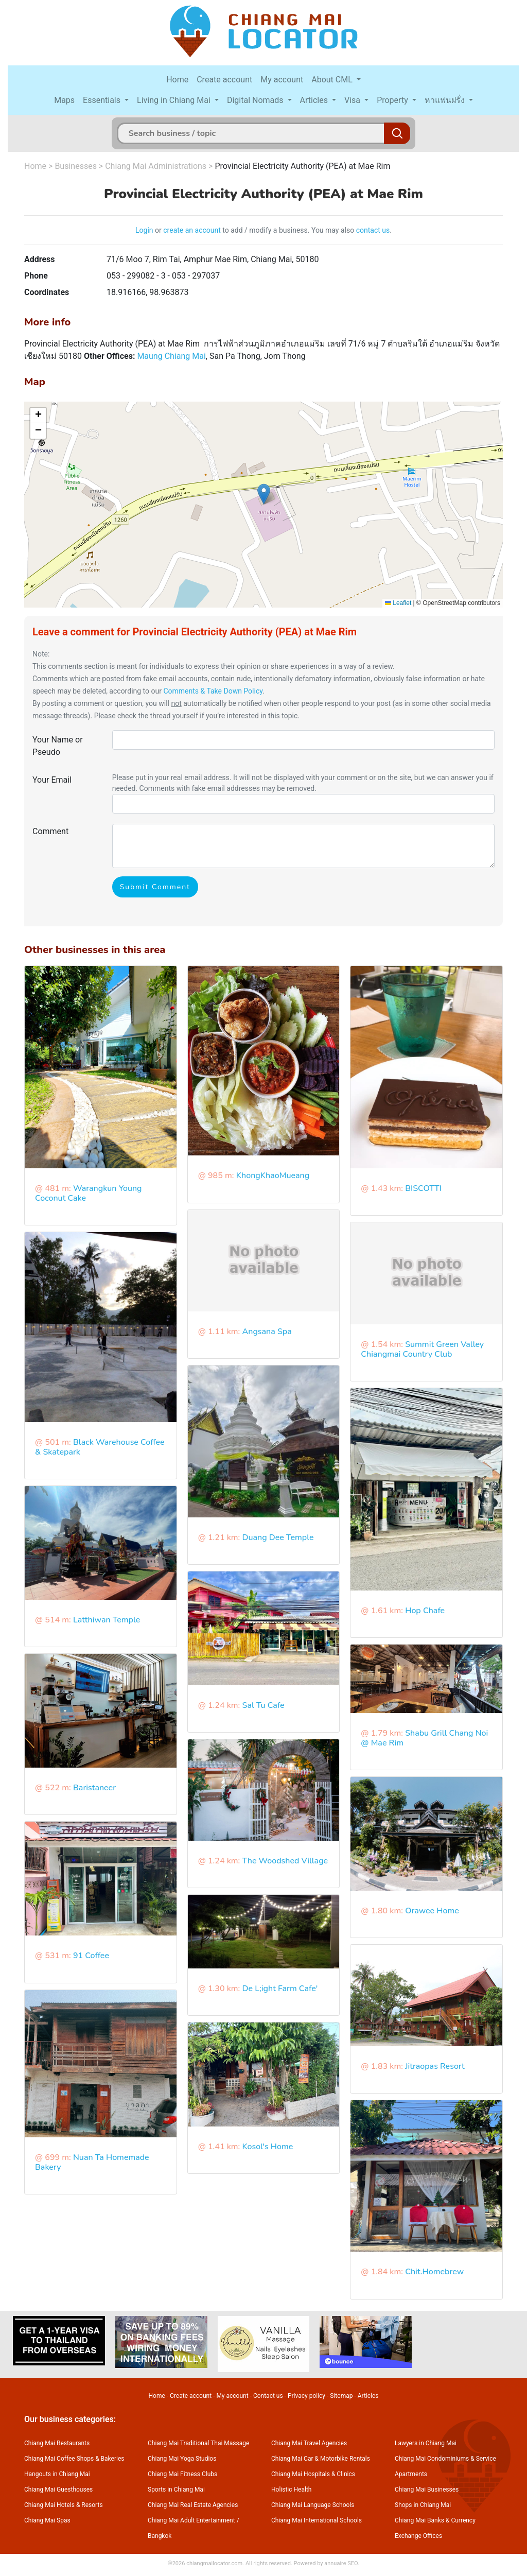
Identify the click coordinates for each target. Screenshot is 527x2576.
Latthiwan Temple (106, 1620)
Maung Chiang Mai (171, 356)
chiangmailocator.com (214, 2563)
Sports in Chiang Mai (176, 2489)
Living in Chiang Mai (175, 100)
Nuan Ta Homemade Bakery (92, 2162)
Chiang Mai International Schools (316, 2520)
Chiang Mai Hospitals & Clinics (313, 2474)
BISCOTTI (423, 1188)
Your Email (52, 780)
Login (144, 230)
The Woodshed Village (285, 1860)
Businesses (76, 166)
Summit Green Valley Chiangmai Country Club (422, 1349)
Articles (315, 100)
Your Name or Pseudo (57, 746)
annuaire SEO (341, 2563)
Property (393, 100)
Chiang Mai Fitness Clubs (182, 2474)
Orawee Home (432, 1910)
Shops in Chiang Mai (423, 2505)
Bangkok (159, 2535)
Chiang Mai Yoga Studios (182, 2458)
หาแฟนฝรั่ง (446, 100)
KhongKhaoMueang (273, 1175)
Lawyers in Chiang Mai (425, 2443)
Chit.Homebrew (434, 2271)
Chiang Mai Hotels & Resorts (63, 2505)
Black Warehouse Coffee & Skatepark (100, 1447)
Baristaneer (94, 1787)
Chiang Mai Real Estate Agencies (193, 2505)
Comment (50, 831)
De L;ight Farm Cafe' (280, 1988)
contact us (373, 230)
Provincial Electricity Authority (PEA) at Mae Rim (302, 166)
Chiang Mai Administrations (155, 166)
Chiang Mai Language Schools (313, 2505)
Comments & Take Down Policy (212, 691)
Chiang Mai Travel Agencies (309, 2443)
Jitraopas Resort (435, 2066)
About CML (333, 79)
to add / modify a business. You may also (288, 230)
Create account (224, 79)
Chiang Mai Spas (47, 2520)
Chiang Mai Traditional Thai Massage (198, 2443)
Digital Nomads (256, 100)
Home (177, 79)
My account (281, 79)
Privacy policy (306, 2395)
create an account (192, 230)
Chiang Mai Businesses (427, 2489)
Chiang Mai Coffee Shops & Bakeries (74, 2458)
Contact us (268, 2395)
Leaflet (398, 603)
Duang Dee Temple (278, 1537)
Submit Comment (155, 887)
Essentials (102, 100)
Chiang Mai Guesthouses (58, 2489)
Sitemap (341, 2395)
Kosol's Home (267, 2146)
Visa (353, 100)
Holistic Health (291, 2489)
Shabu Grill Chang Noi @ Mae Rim (424, 1738)
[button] (263, 494)
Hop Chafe (425, 1610)
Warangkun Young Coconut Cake (88, 1193)
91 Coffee (91, 1955)
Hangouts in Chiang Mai (57, 2474)
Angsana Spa (267, 1331)
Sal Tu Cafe (263, 1705)
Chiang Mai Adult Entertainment (191, 2520)
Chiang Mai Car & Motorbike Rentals (320, 2458)
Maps (64, 100)
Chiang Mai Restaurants (57, 2443)
